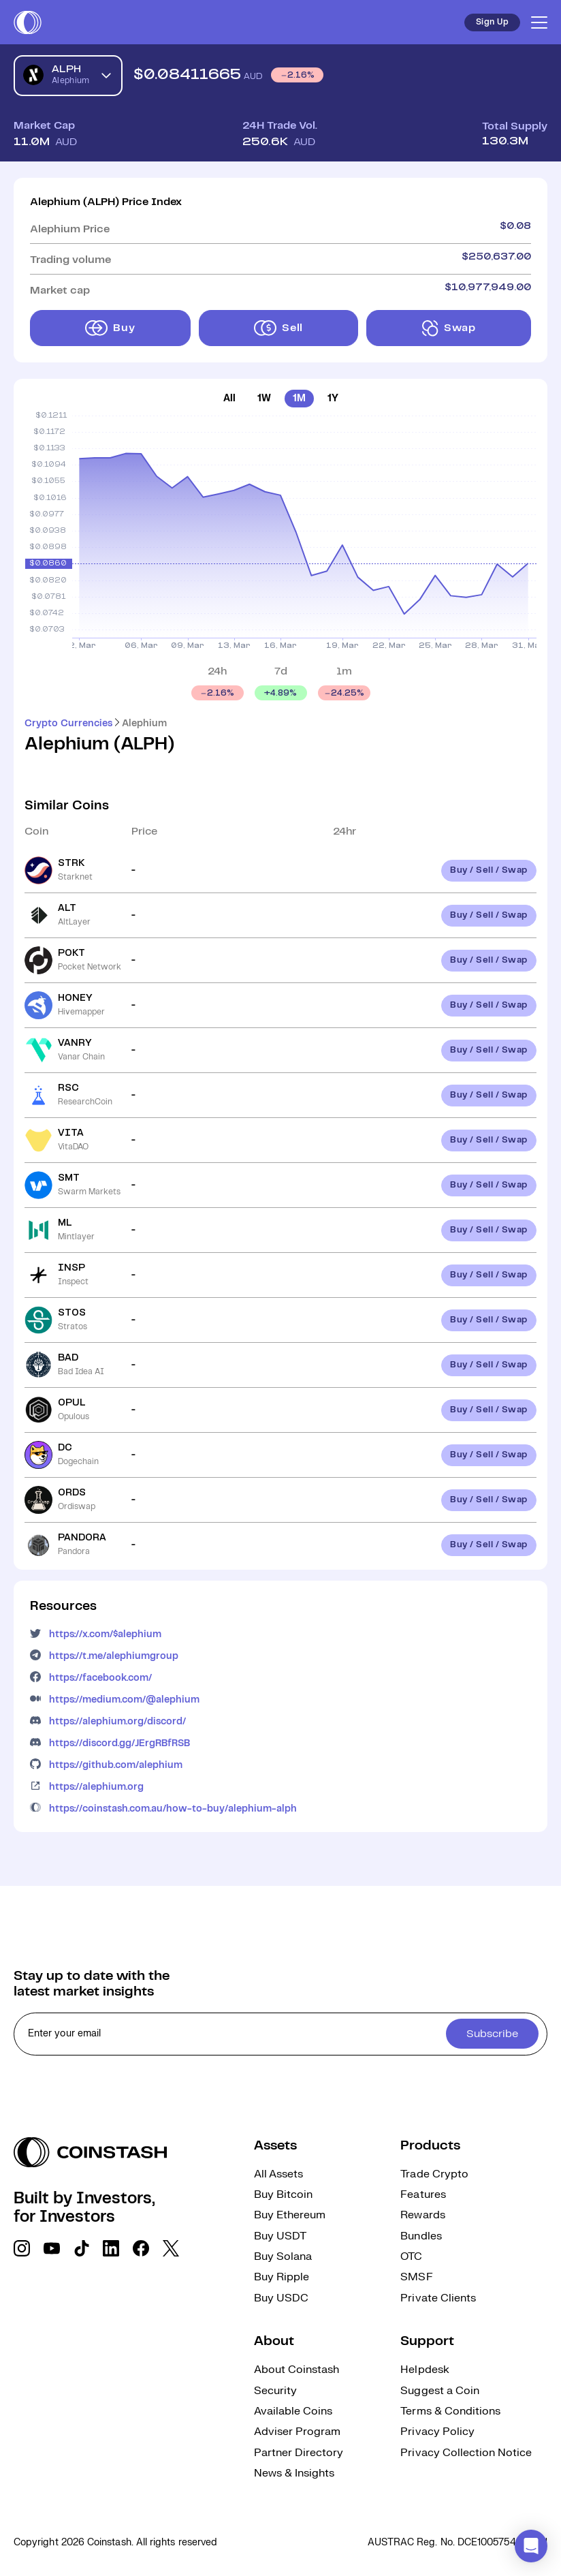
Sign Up (492, 22)
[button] (531, 2546)
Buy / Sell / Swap (489, 870)
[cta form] (280, 2034)
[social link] (22, 2248)
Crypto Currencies (68, 723)
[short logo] (28, 22)
